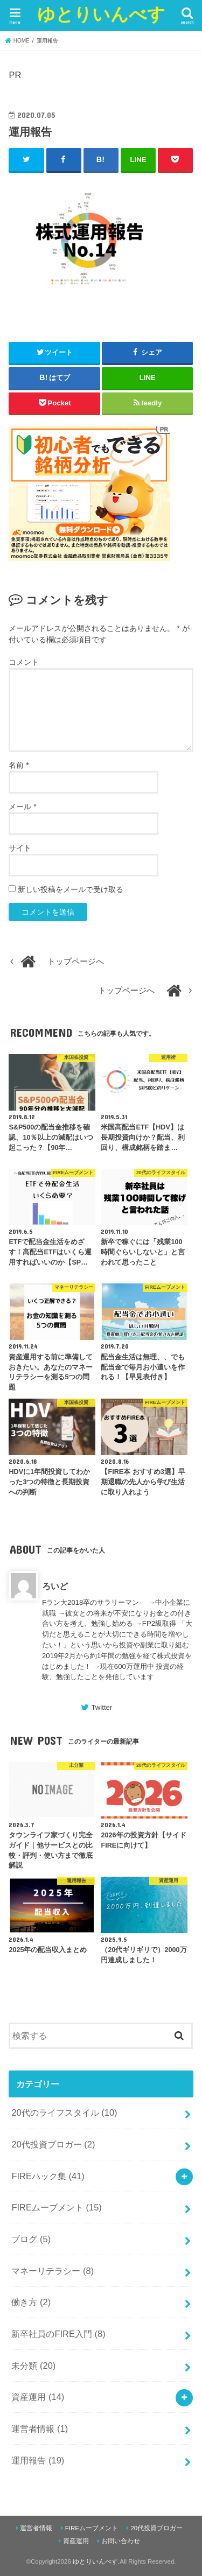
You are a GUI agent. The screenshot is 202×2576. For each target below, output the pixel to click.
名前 (19, 765)
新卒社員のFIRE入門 (58, 2334)
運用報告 (37, 2460)
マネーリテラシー (52, 2271)
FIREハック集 (47, 2176)
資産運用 (37, 2397)
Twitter (101, 1707)
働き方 (31, 2302)
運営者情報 (39, 2428)
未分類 (33, 2365)
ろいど (55, 1586)
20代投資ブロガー (53, 2144)
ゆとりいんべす (101, 13)
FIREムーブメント (56, 2207)
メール (22, 806)
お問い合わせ (120, 2541)
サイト (20, 848)
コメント (24, 662)
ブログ (31, 2239)
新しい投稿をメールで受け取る (70, 889)
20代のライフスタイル (64, 2112)
